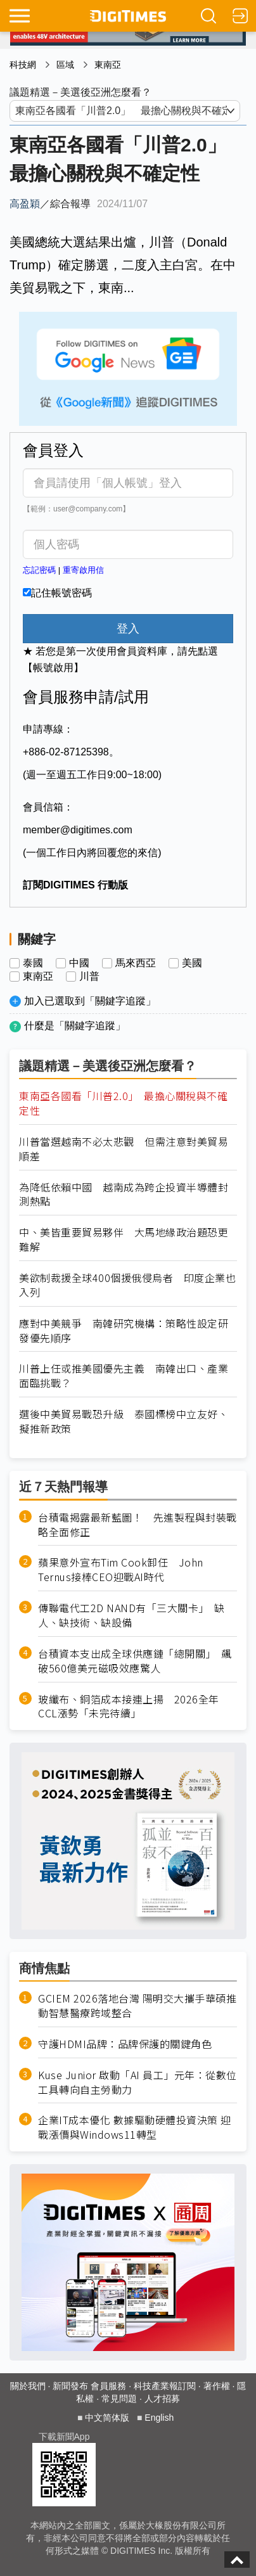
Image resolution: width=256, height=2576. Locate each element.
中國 (79, 963)
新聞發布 (70, 2386)
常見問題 (119, 2398)
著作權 (216, 2386)
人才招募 (162, 2398)
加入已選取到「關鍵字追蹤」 (90, 1001)
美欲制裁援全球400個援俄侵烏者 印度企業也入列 (127, 1285)
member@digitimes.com (77, 829)
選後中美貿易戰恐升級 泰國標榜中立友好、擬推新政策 (123, 1421)
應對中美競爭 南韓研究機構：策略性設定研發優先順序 (123, 1330)
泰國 (33, 963)
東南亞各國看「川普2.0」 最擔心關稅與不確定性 (123, 1103)
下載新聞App (64, 2437)
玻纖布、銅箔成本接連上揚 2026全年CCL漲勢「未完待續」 (128, 1706)
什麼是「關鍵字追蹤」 (74, 1025)
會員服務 (108, 2386)
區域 (65, 65)
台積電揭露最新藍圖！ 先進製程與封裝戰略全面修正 (137, 1524)
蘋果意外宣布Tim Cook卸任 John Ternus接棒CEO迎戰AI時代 (120, 1569)
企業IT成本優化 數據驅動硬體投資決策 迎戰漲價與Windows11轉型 (134, 2127)
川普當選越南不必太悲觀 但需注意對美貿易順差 (123, 1148)
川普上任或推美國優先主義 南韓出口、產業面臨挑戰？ (123, 1375)
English (159, 2418)
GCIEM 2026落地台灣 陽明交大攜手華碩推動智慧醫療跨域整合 (137, 2005)
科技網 (23, 65)
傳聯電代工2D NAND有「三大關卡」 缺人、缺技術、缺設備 (131, 1615)
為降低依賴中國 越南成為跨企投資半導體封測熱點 (123, 1194)
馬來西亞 (135, 963)
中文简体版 (107, 2418)
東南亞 (107, 65)
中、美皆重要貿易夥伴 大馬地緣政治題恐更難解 (123, 1239)
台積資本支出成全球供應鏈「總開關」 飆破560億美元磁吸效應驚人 (135, 1661)
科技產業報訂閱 (165, 2386)
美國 (192, 963)
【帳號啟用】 (53, 667)
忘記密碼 (39, 570)
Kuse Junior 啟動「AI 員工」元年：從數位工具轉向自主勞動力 (137, 2082)
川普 (89, 976)
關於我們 (28, 2386)
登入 (128, 628)
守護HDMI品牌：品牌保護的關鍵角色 (125, 2044)
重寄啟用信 (83, 570)
